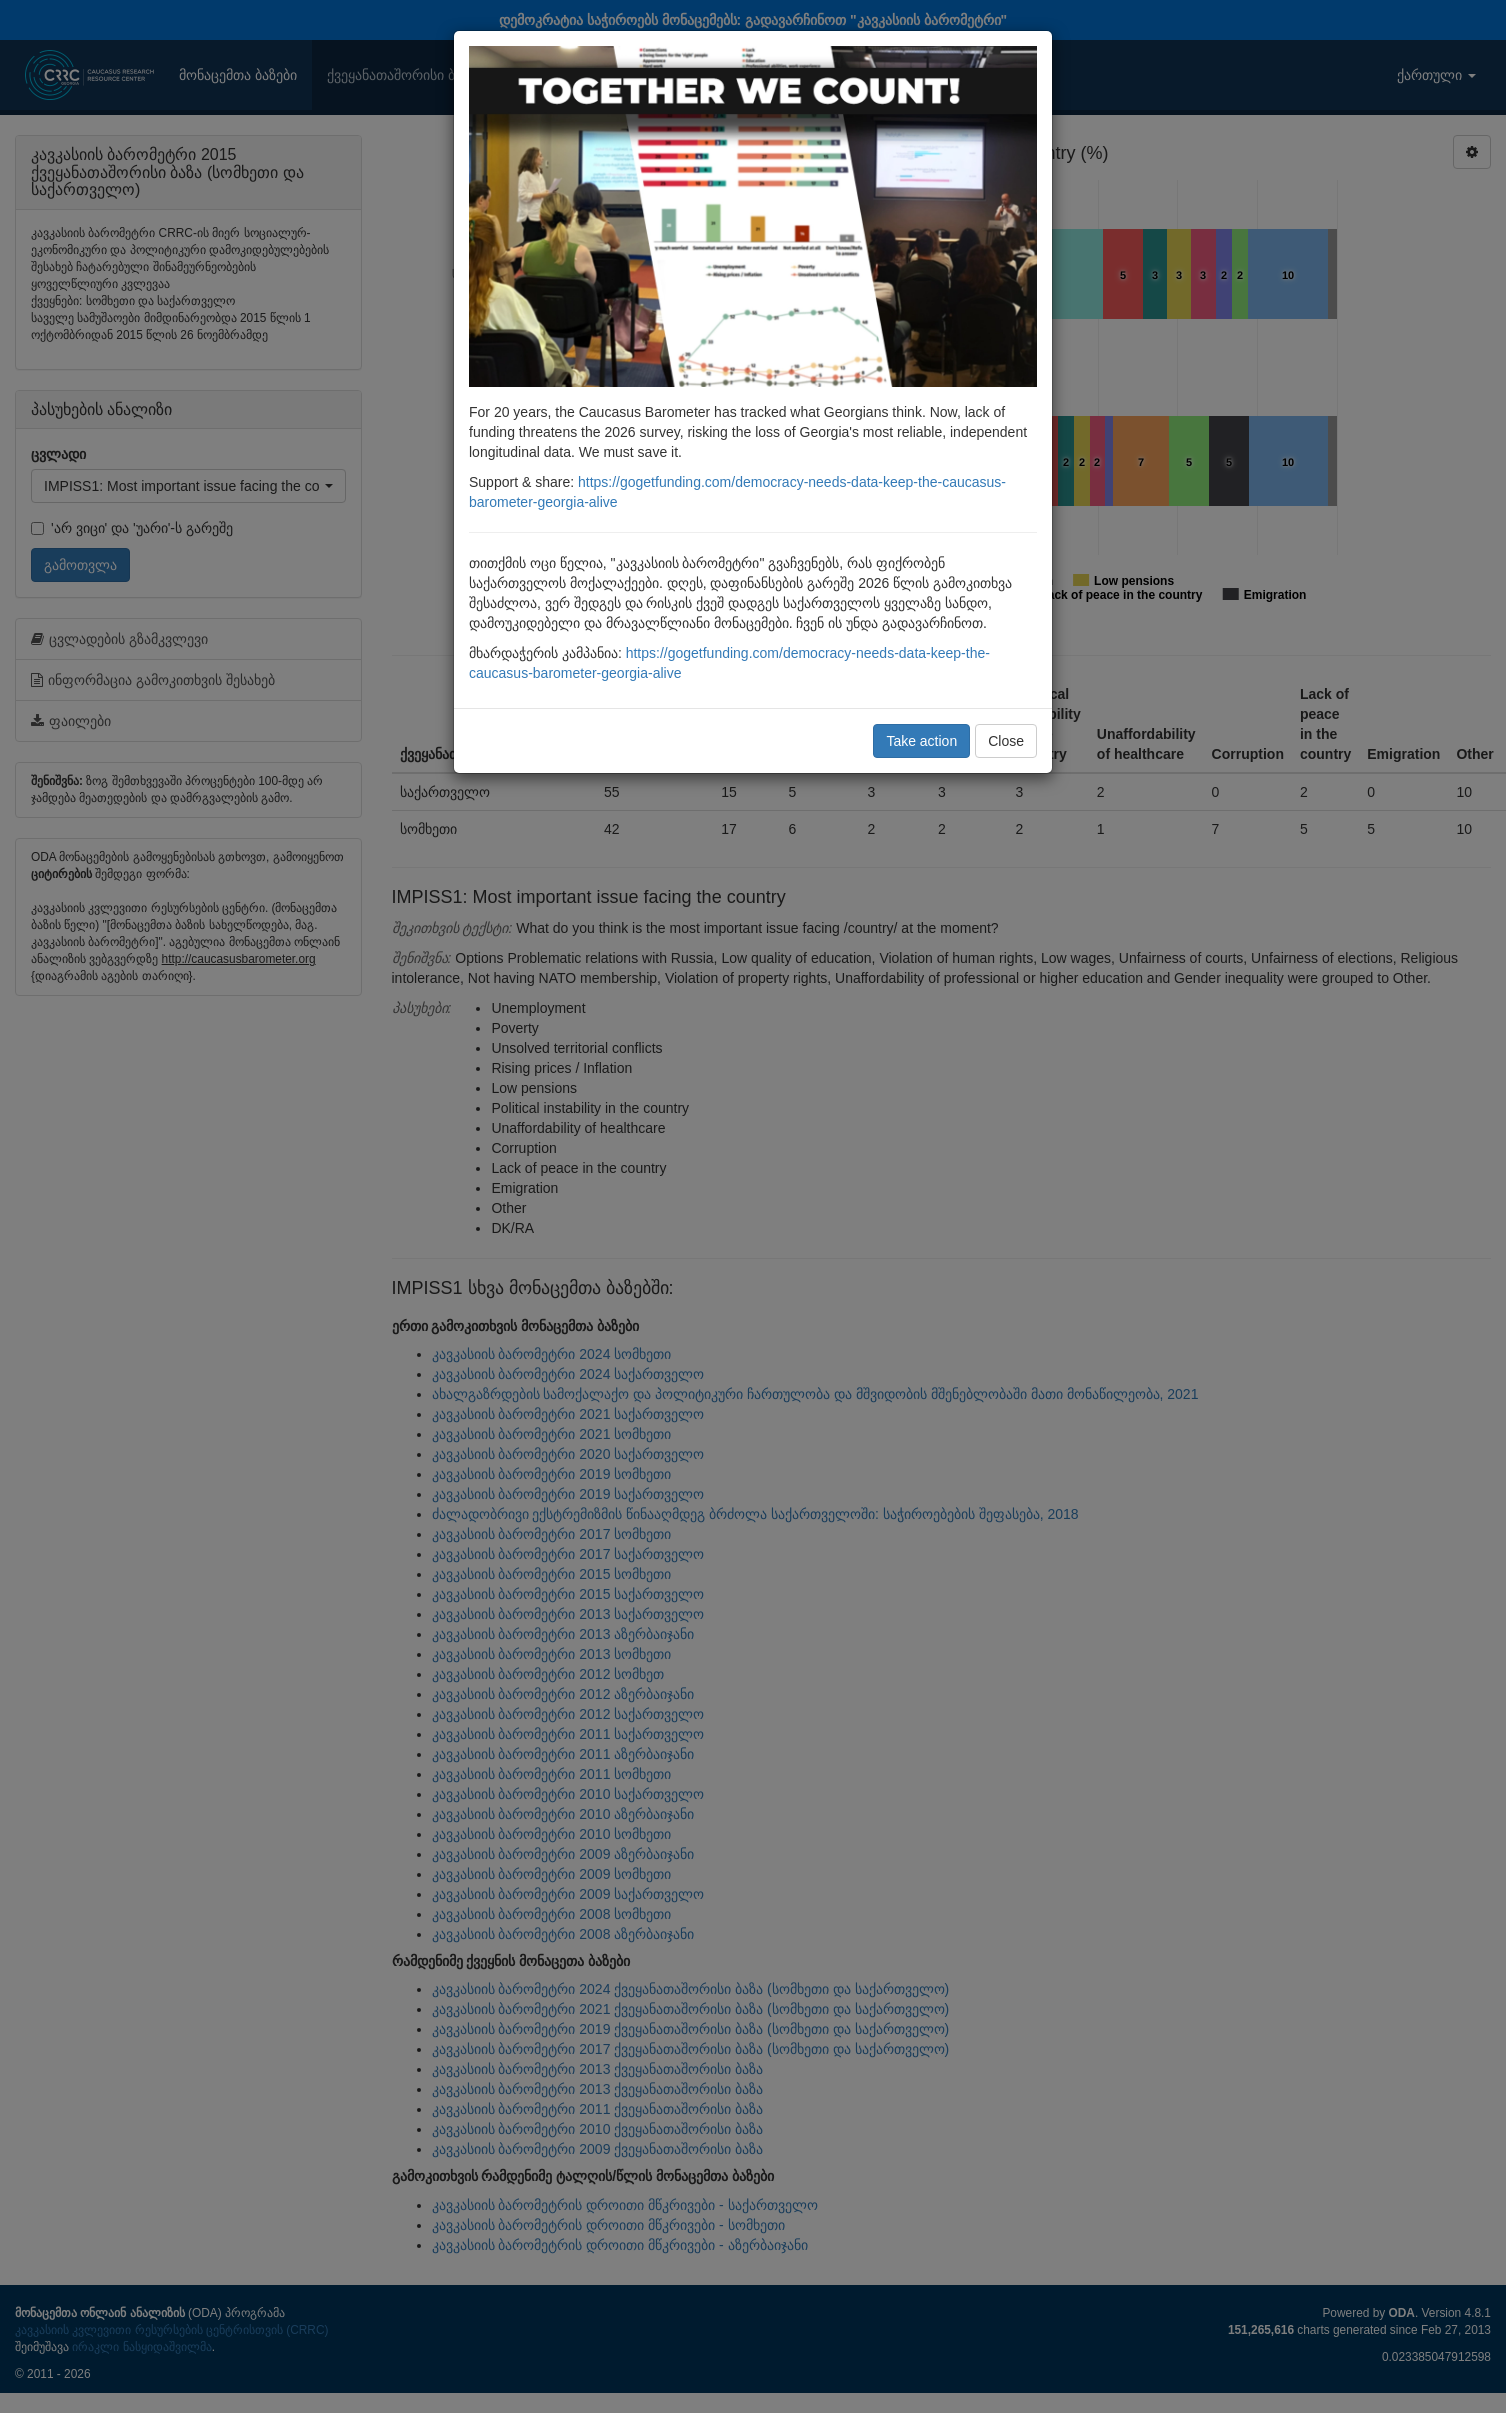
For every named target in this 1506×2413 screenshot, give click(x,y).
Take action (921, 741)
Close (1006, 741)
